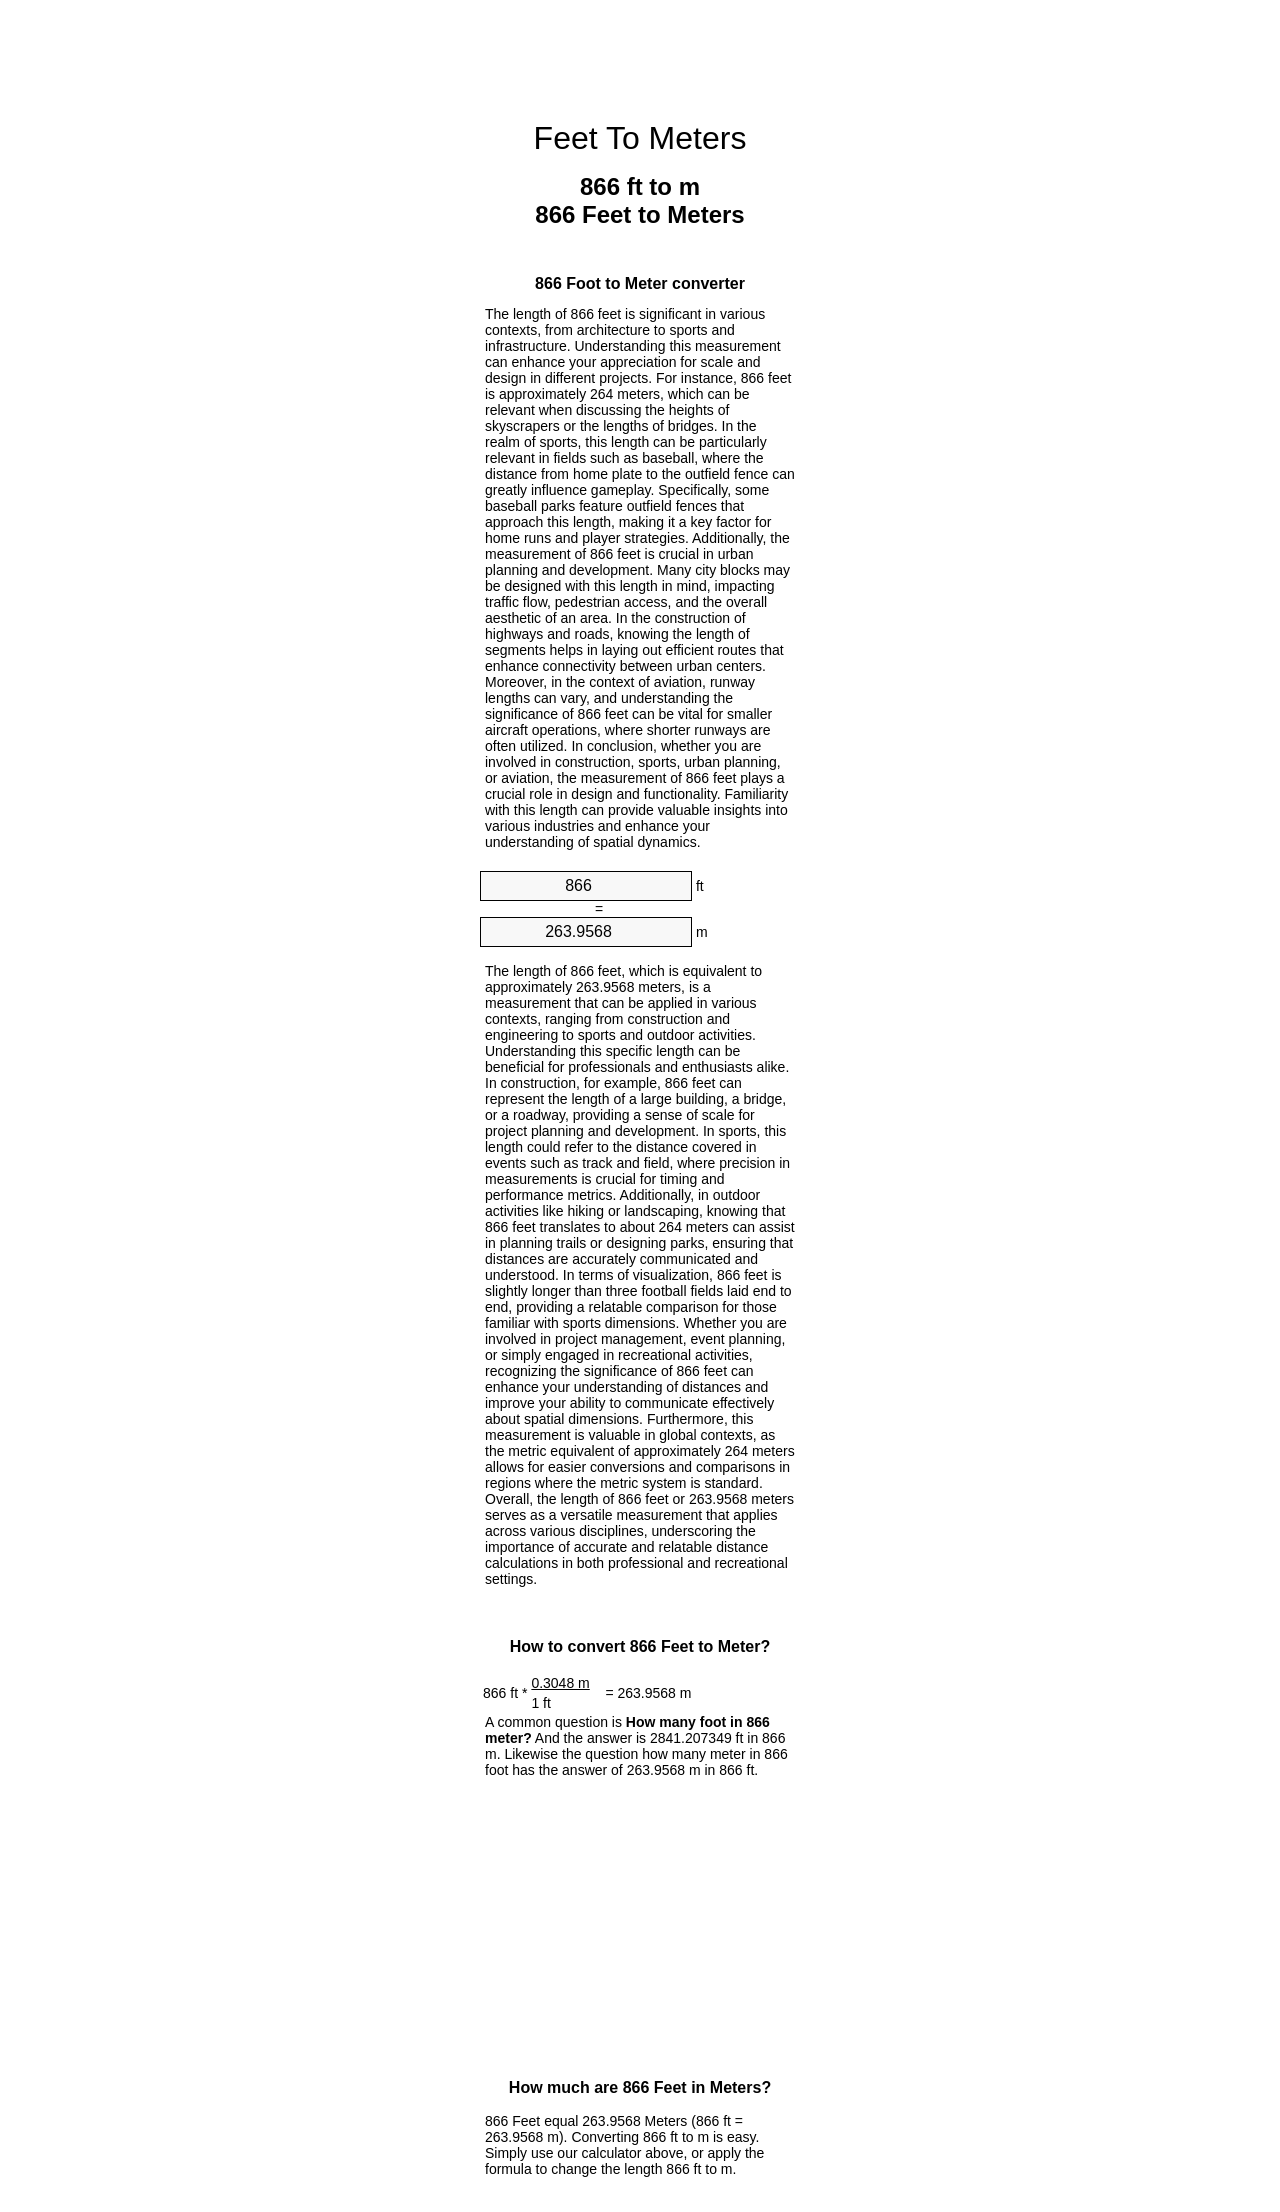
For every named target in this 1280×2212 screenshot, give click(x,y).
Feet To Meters (640, 138)
